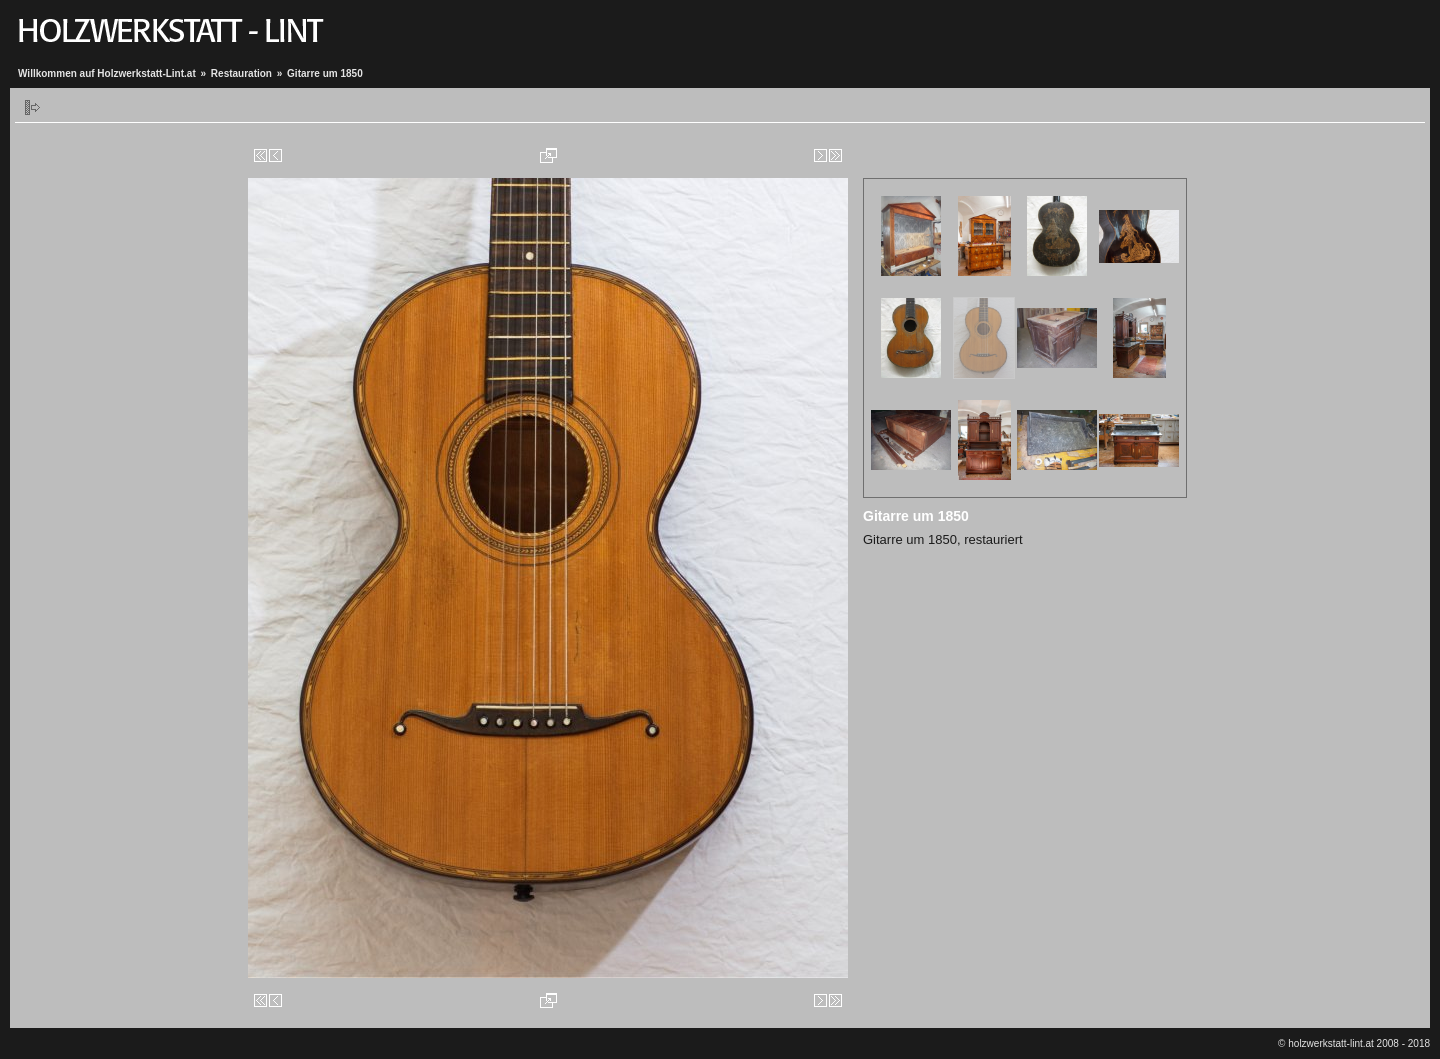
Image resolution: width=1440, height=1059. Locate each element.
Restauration (241, 73)
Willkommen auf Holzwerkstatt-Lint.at (107, 73)
